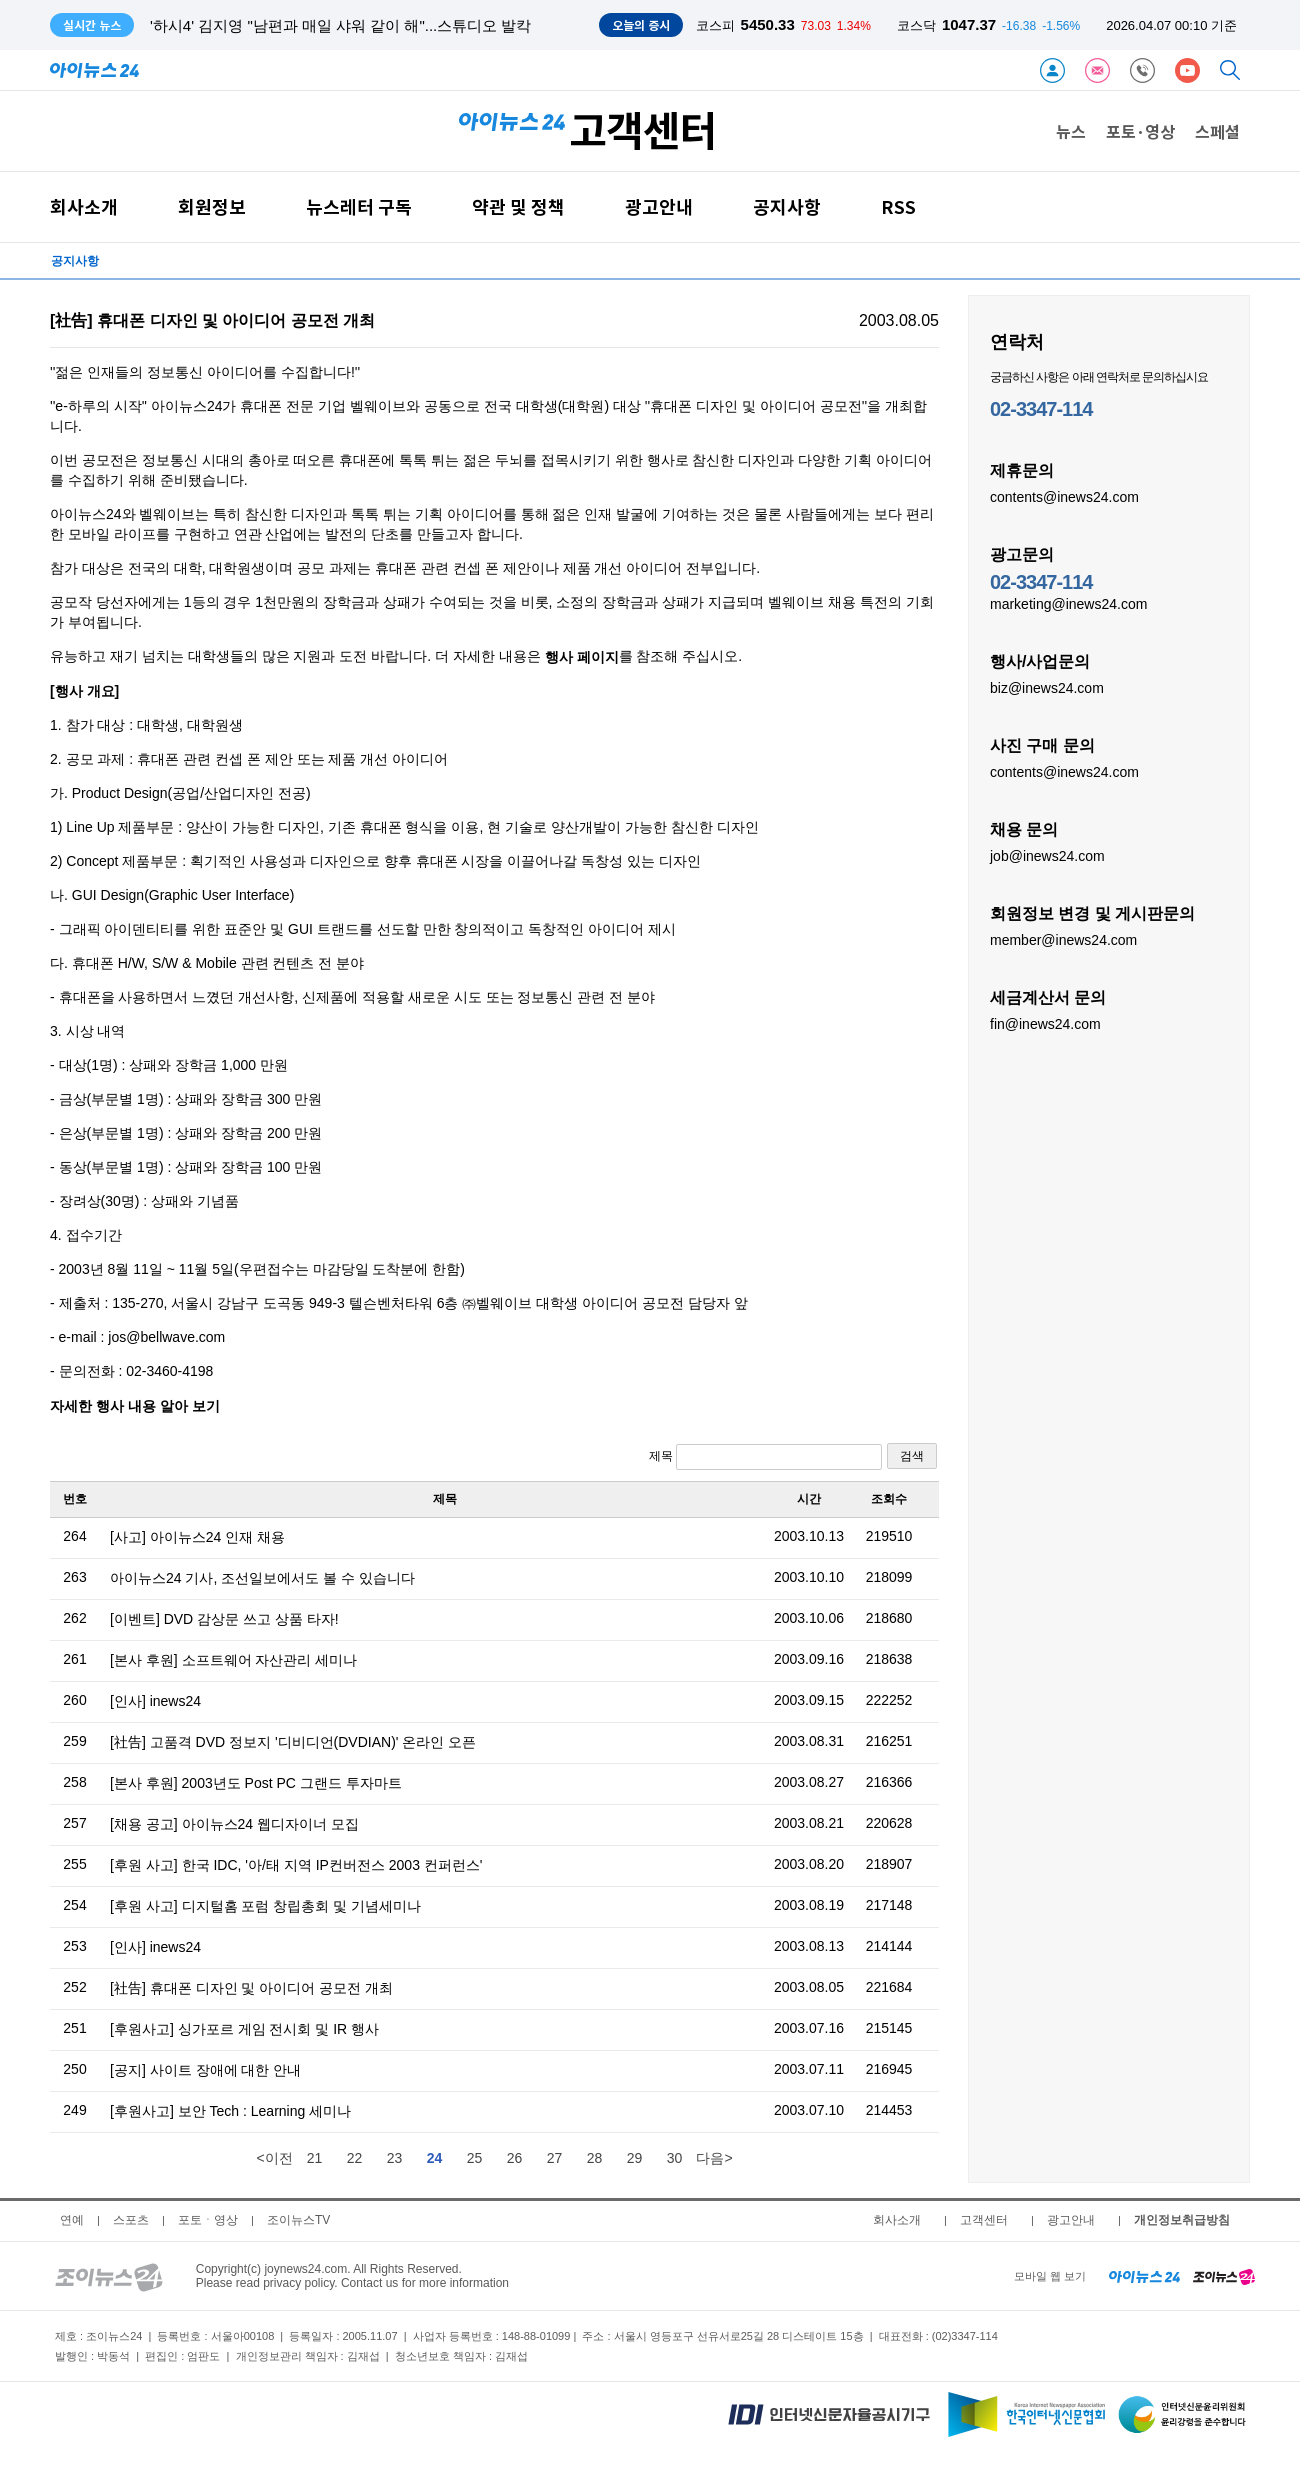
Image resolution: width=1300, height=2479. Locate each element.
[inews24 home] (1144, 2276)
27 (555, 2158)
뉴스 (1071, 131)
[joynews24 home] (1224, 2276)
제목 (765, 1457)
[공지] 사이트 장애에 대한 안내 (205, 2070)
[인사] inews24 (155, 1701)
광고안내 (659, 206)
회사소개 (84, 206)
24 (435, 2158)
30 (675, 2158)
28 (595, 2158)
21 (315, 2158)
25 (475, 2158)
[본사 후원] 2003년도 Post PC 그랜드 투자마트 (256, 1783)
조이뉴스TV (298, 2220)
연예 (72, 2220)
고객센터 (984, 2220)
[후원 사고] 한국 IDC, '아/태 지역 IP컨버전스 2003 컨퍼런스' (296, 1865)
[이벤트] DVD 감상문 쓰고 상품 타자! (224, 1619)
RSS (898, 206)
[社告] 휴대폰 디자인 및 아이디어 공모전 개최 (251, 1988)
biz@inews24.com (1047, 687)
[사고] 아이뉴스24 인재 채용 (197, 1537)
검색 (912, 1456)
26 (515, 2158)
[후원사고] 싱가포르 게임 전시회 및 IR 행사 (244, 2029)
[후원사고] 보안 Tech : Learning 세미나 (230, 2111)
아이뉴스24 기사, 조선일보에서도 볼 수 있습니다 (262, 1578)
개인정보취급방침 (1182, 2220)
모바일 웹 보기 (1050, 2276)
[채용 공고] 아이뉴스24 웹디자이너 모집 (234, 1824)
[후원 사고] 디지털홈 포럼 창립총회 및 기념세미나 (265, 1906)
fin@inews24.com (1045, 1023)
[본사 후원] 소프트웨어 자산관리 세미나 (233, 1660)
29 (635, 2158)
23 (395, 2158)
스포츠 (131, 2220)
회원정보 (212, 206)
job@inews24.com (1047, 855)
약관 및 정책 (518, 206)
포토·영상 (1140, 131)
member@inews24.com (1063, 939)
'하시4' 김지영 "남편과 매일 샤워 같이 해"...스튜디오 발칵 (340, 25)
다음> (714, 2158)
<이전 (274, 2158)
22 (355, 2158)
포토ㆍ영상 (208, 2220)
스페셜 (1217, 131)
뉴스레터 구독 (359, 206)
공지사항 (787, 206)
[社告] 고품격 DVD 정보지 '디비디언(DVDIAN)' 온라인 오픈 (293, 1742)
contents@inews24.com (1064, 496)
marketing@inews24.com (1068, 603)
